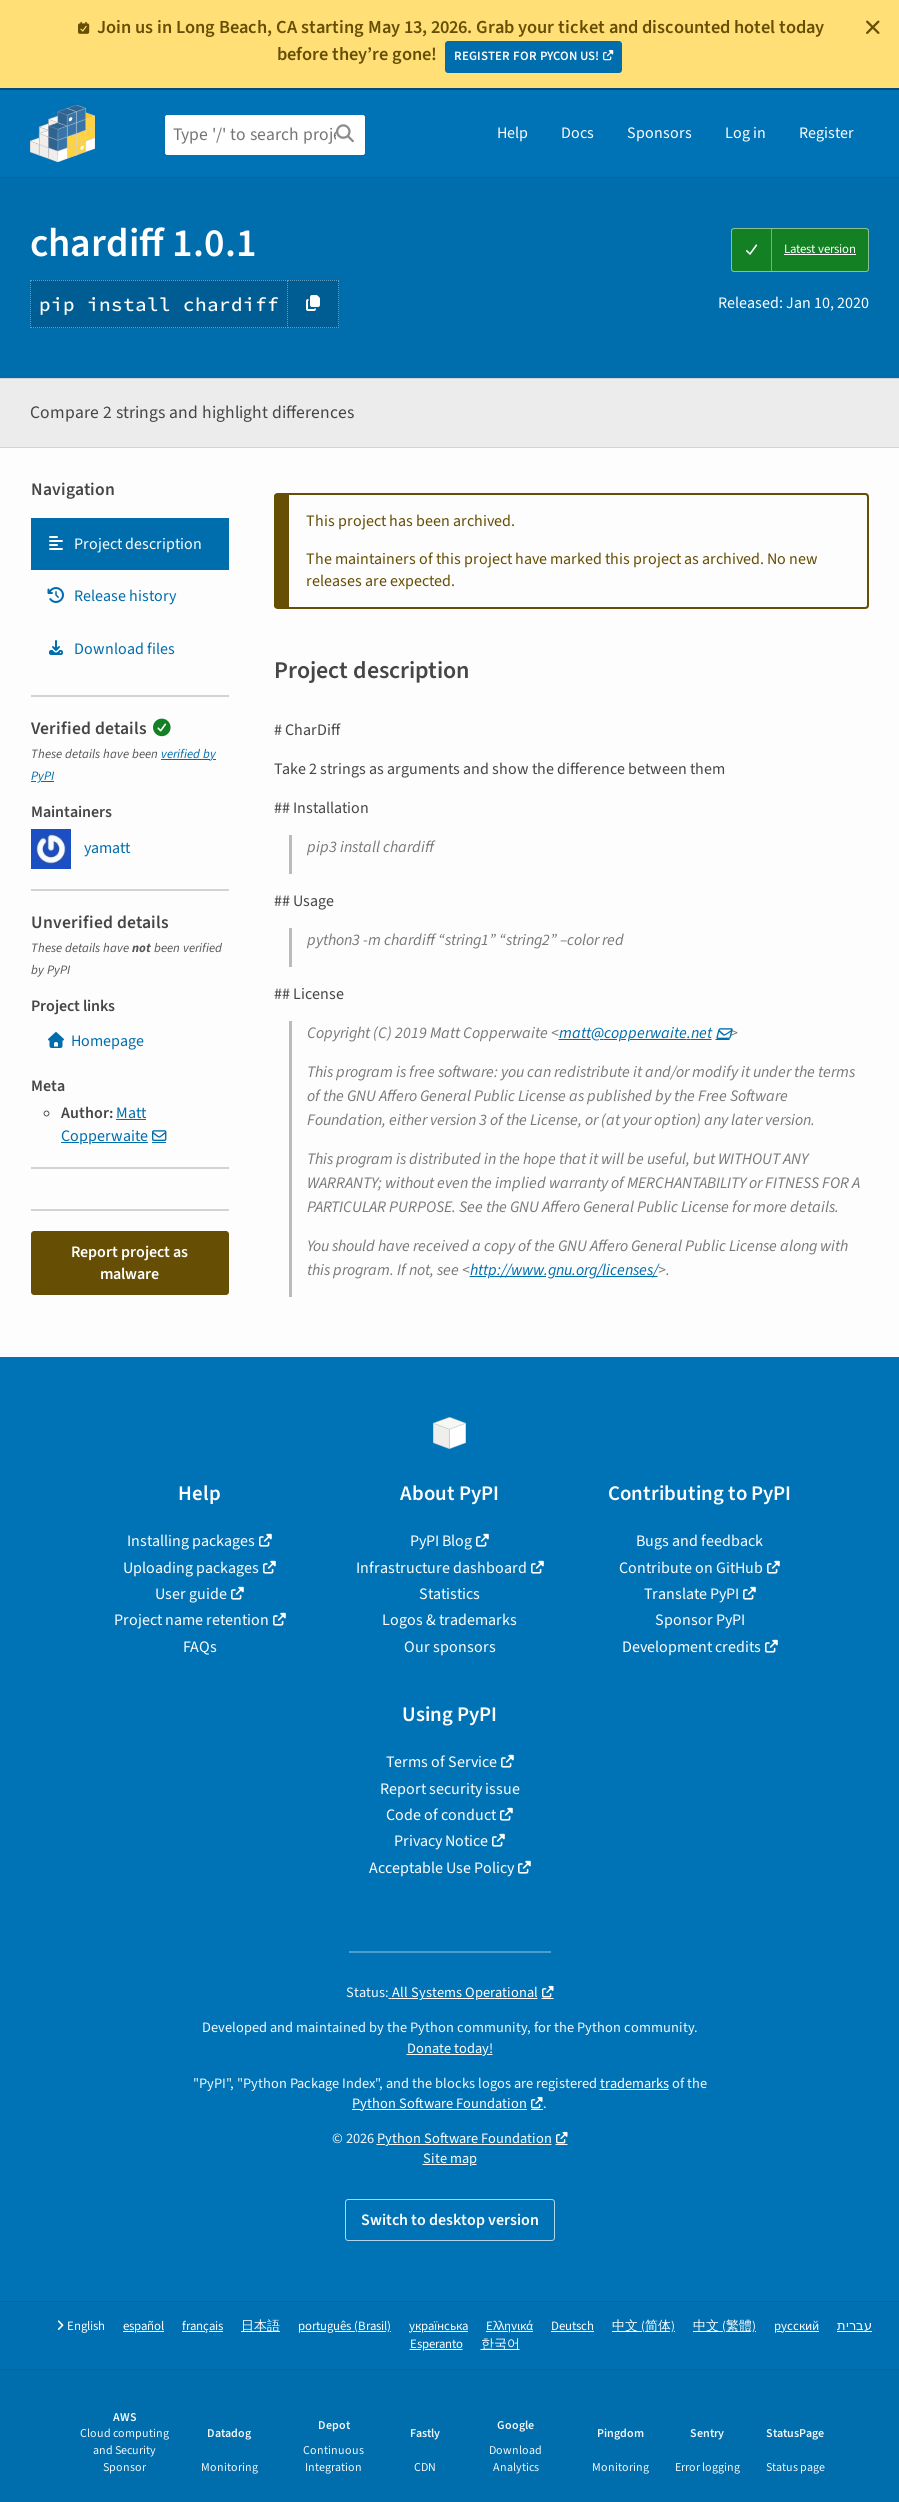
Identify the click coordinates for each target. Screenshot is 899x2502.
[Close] (873, 27)
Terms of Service (441, 1762)
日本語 (260, 2326)
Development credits (691, 1647)
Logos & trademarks (449, 1620)
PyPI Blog (441, 1541)
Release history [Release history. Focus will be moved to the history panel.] (111, 596)
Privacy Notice (441, 1841)
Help (512, 133)
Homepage (95, 1041)
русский (796, 2326)
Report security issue (450, 1789)
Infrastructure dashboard (441, 1568)
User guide (191, 1594)
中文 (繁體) (724, 2326)
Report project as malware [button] (129, 1263)
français (202, 2326)
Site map (450, 2158)
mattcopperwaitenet (635, 1033)
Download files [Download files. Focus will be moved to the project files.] (110, 649)
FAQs (200, 1647)
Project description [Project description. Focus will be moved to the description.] (124, 544)
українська (438, 2326)
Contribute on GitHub (691, 1568)
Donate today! (450, 2048)
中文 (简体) (643, 2326)
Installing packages (191, 1541)
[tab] (130, 544)
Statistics (449, 1594)
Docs (577, 133)
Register (826, 133)
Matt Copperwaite (104, 1124)
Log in (745, 133)
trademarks (634, 2083)
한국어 (500, 2344)
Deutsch (572, 2326)
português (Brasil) (344, 2326)
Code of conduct (441, 1815)
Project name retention (191, 1620)
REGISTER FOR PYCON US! (526, 56)
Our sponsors (450, 1647)
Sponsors (659, 133)
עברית (854, 2326)
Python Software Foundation (439, 2103)
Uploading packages (191, 1568)
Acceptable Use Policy (441, 1868)
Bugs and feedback (699, 1541)
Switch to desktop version (450, 2220)
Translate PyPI (691, 1594)
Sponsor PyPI (700, 1620)
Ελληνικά (509, 2326)
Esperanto (436, 2344)
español (143, 2326)
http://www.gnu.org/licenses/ (564, 1270)
